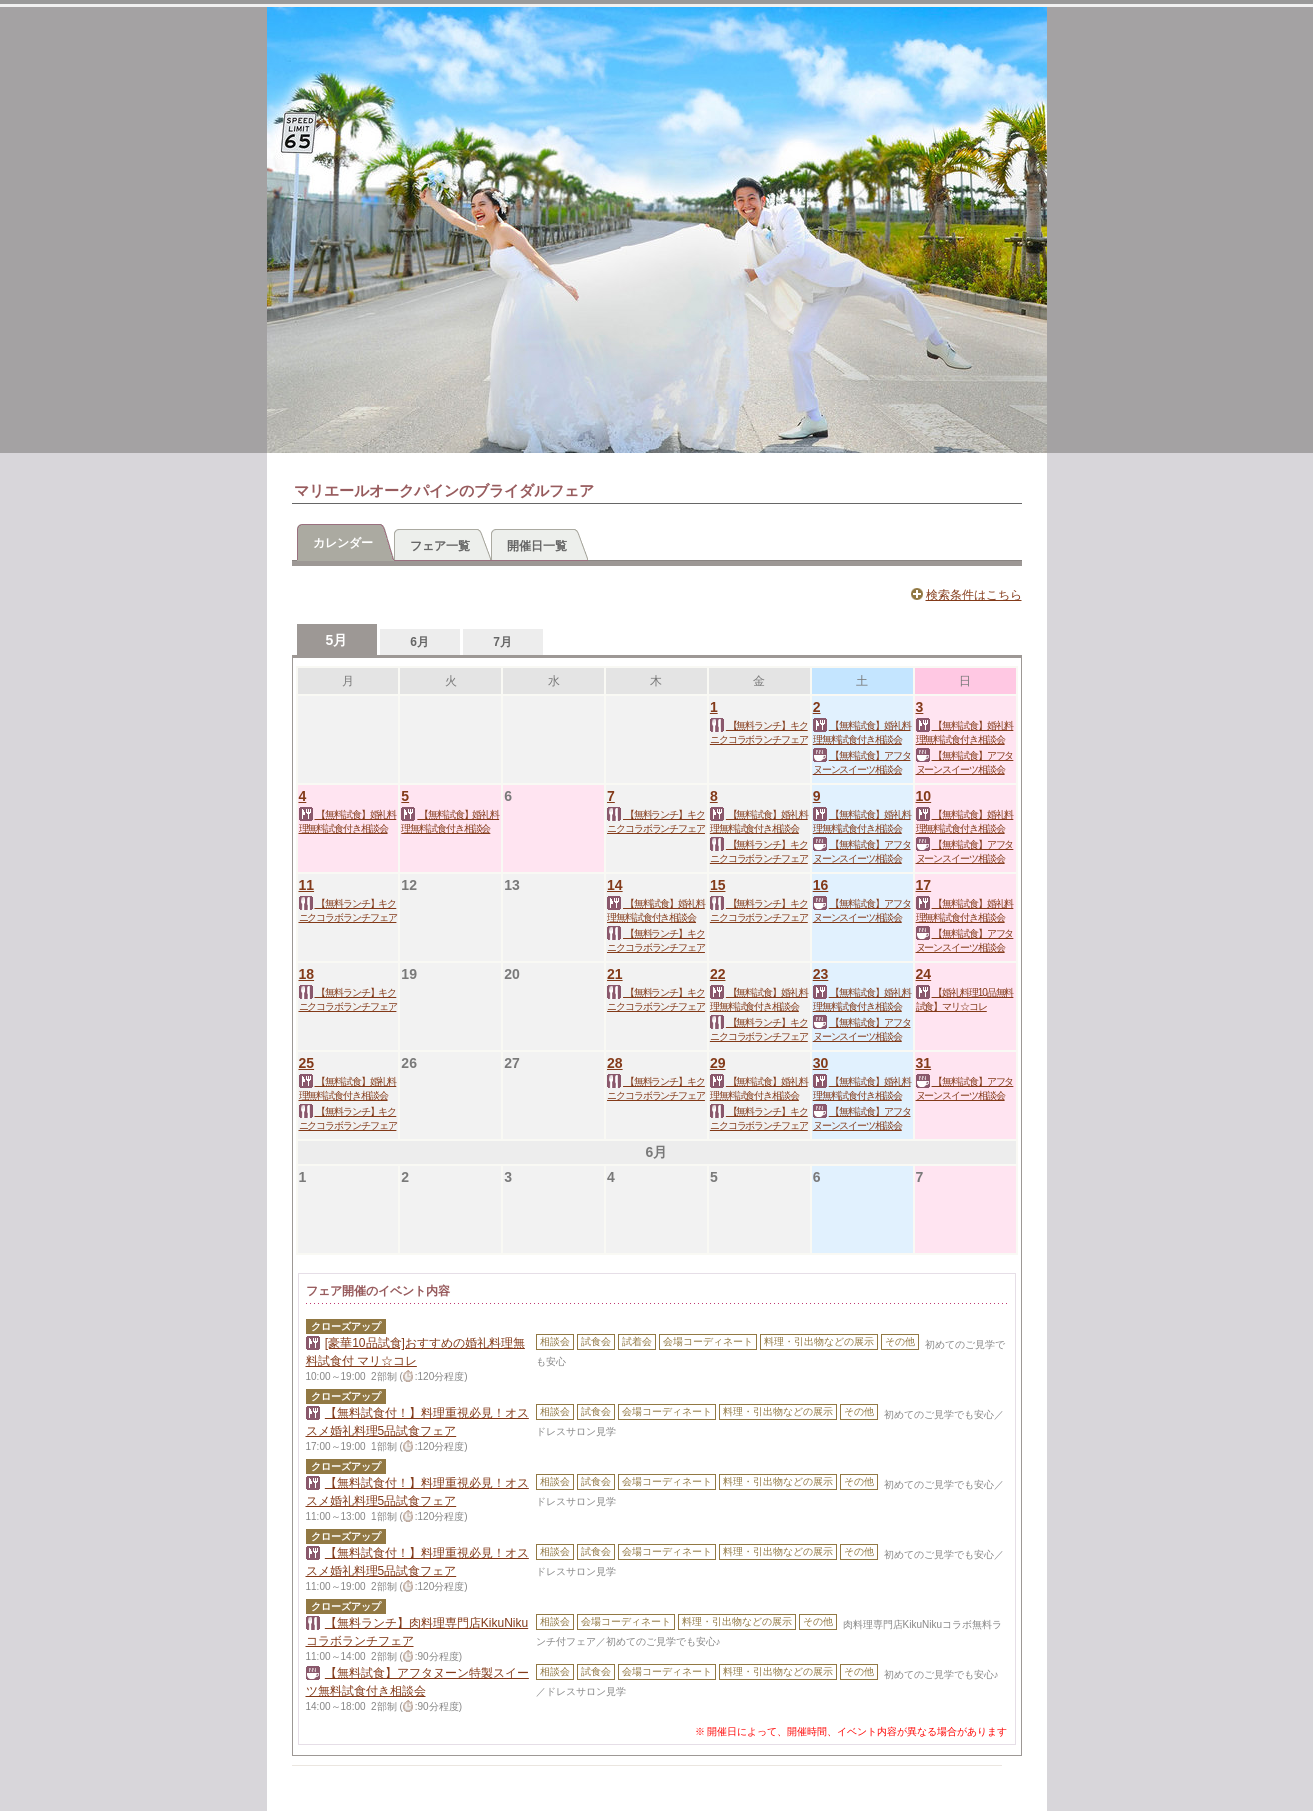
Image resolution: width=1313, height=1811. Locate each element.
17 (924, 885)
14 (615, 885)
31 (924, 1063)
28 (615, 1063)
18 (307, 974)
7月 (502, 642)
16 (821, 885)
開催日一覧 (537, 546)
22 (718, 974)
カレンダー (343, 543)
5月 (337, 640)
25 (307, 1063)
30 (821, 1063)
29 (718, 1063)
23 (821, 974)
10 (924, 796)
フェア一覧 (440, 546)
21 (615, 974)
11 (307, 885)
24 (924, 974)
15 (718, 885)
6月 (419, 642)
